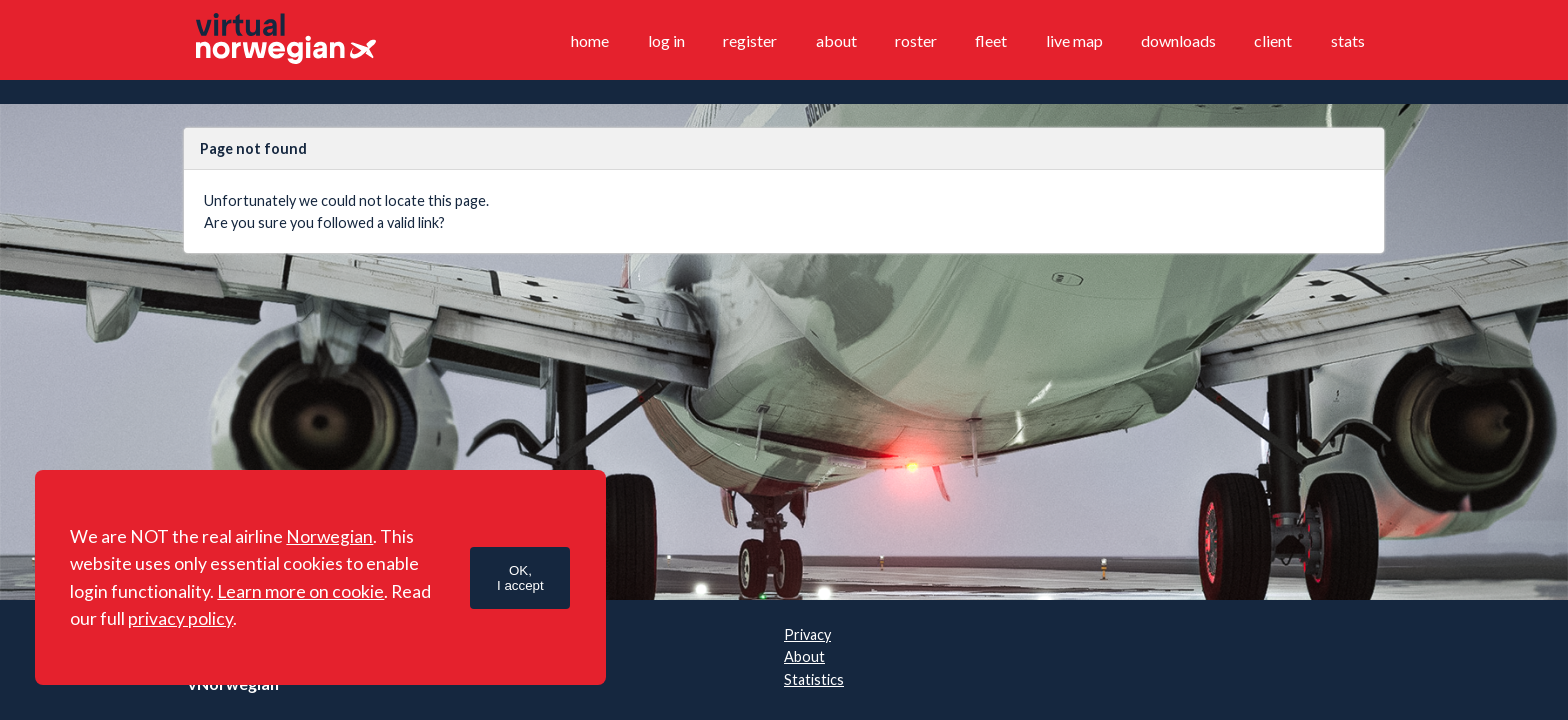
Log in (666, 40)
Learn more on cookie (300, 591)
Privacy (807, 634)
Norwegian (329, 536)
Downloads (1178, 40)
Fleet (991, 40)
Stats (1348, 40)
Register (750, 40)
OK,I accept (520, 578)
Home (590, 40)
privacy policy (180, 618)
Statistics (814, 679)
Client (1273, 40)
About (836, 40)
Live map (1074, 40)
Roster (916, 40)
